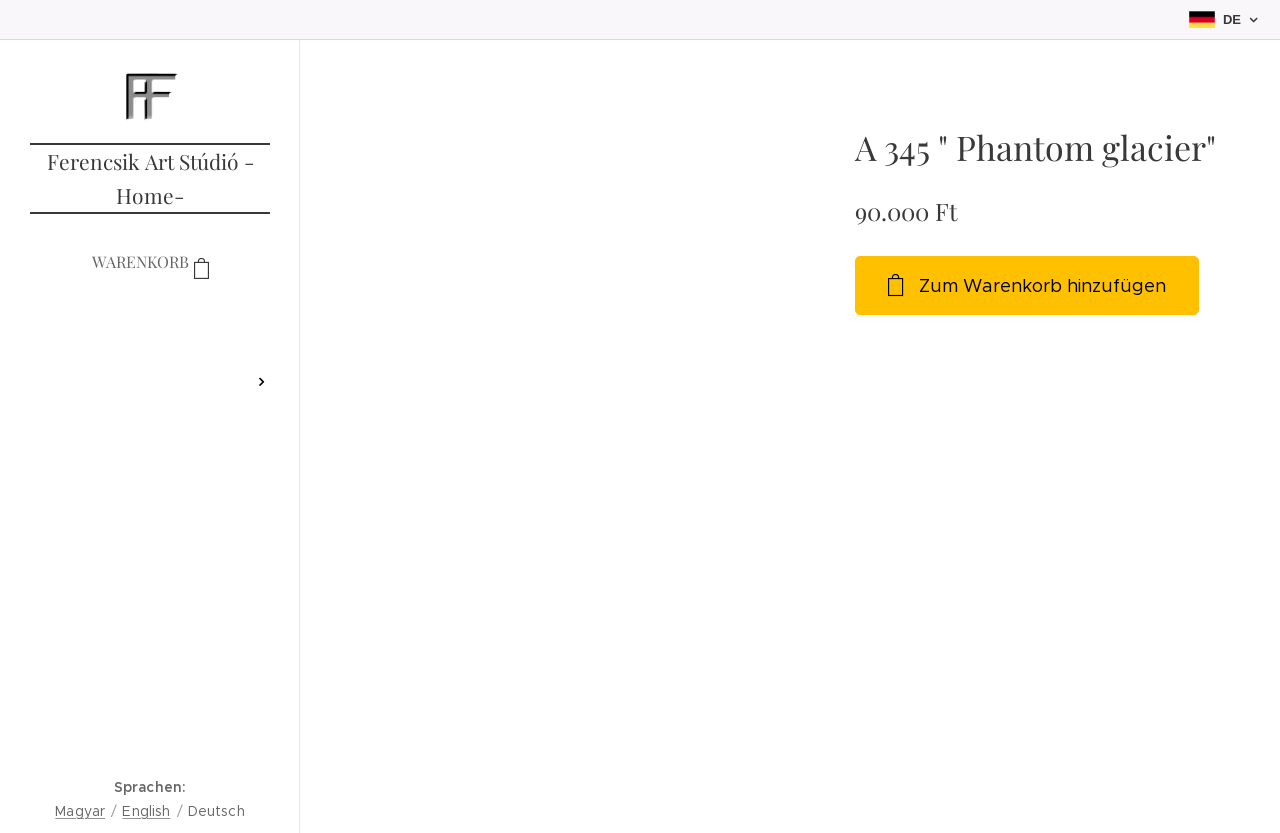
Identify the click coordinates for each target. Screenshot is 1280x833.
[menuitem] (150, 322)
